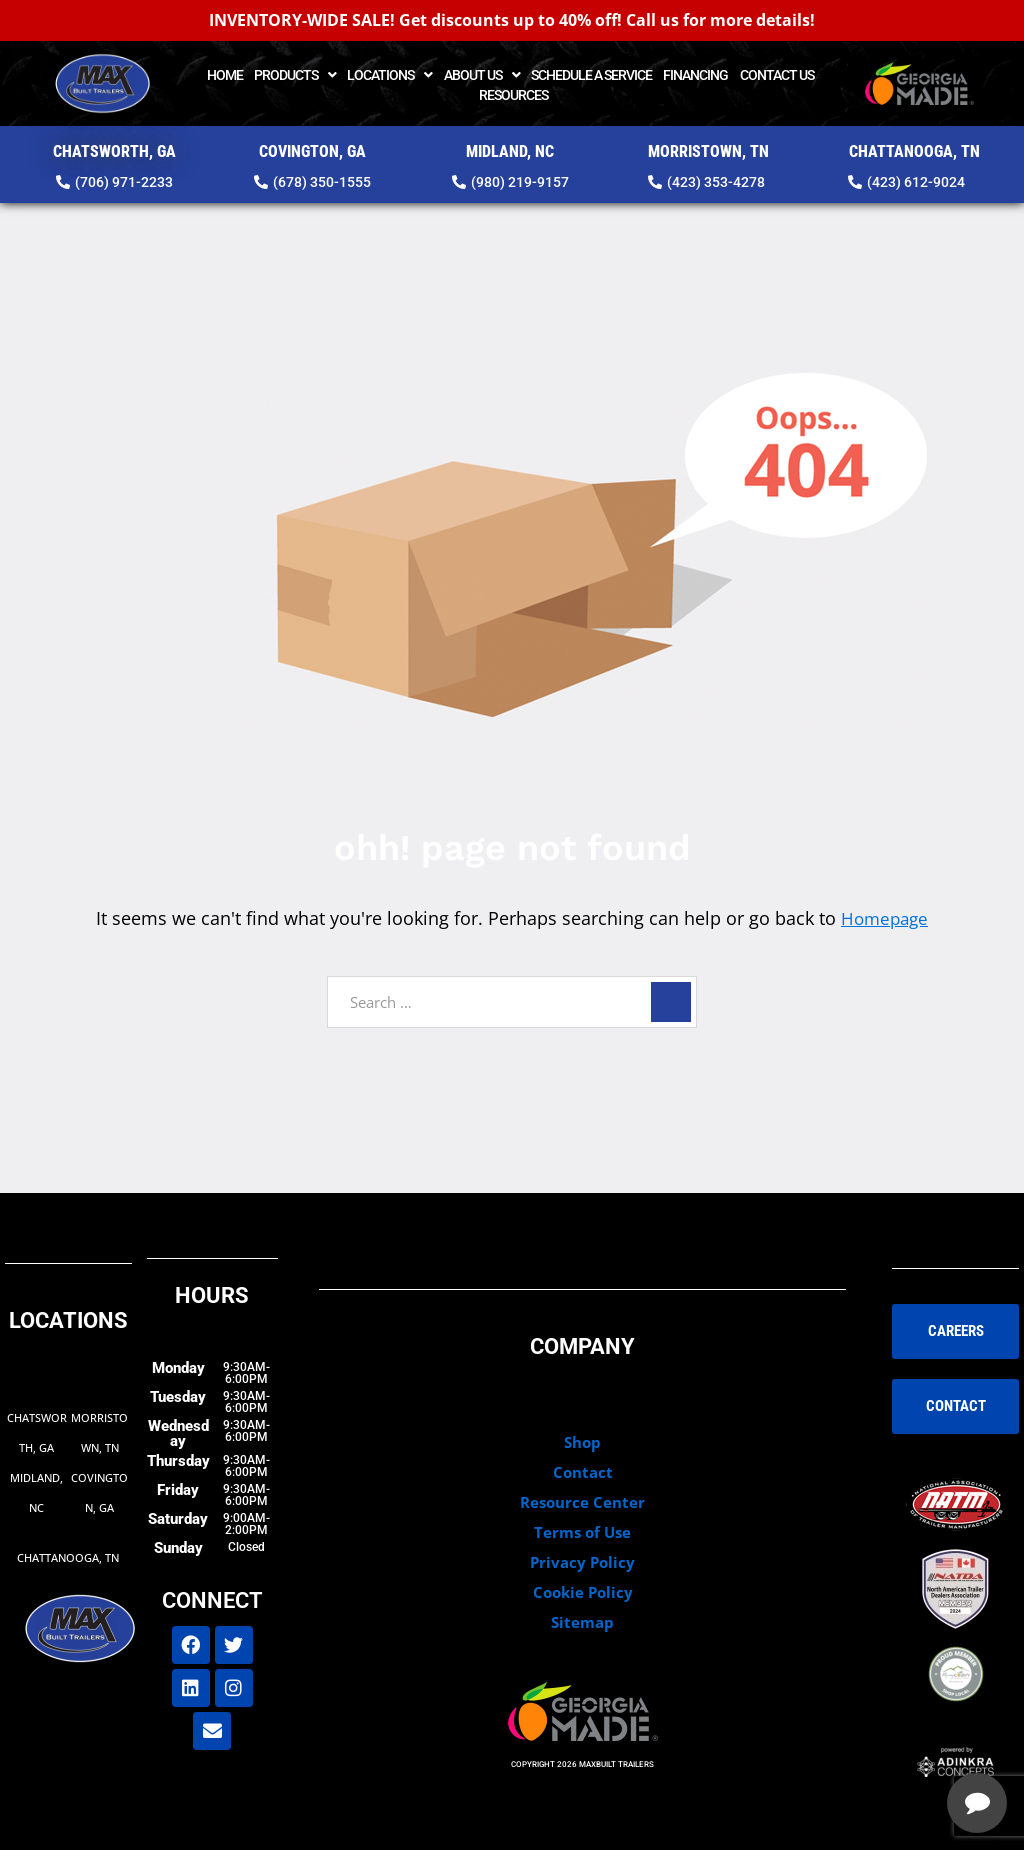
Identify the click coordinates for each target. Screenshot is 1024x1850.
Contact (583, 1471)
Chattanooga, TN (68, 1556)
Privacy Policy (582, 1561)
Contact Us (777, 75)
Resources (513, 95)
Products (295, 75)
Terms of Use (582, 1531)
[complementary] (879, 1740)
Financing (695, 75)
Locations (389, 75)
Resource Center (582, 1501)
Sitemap (582, 1621)
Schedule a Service (591, 75)
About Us (482, 75)
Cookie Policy (583, 1591)
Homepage (885, 918)
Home (225, 75)
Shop (582, 1441)
